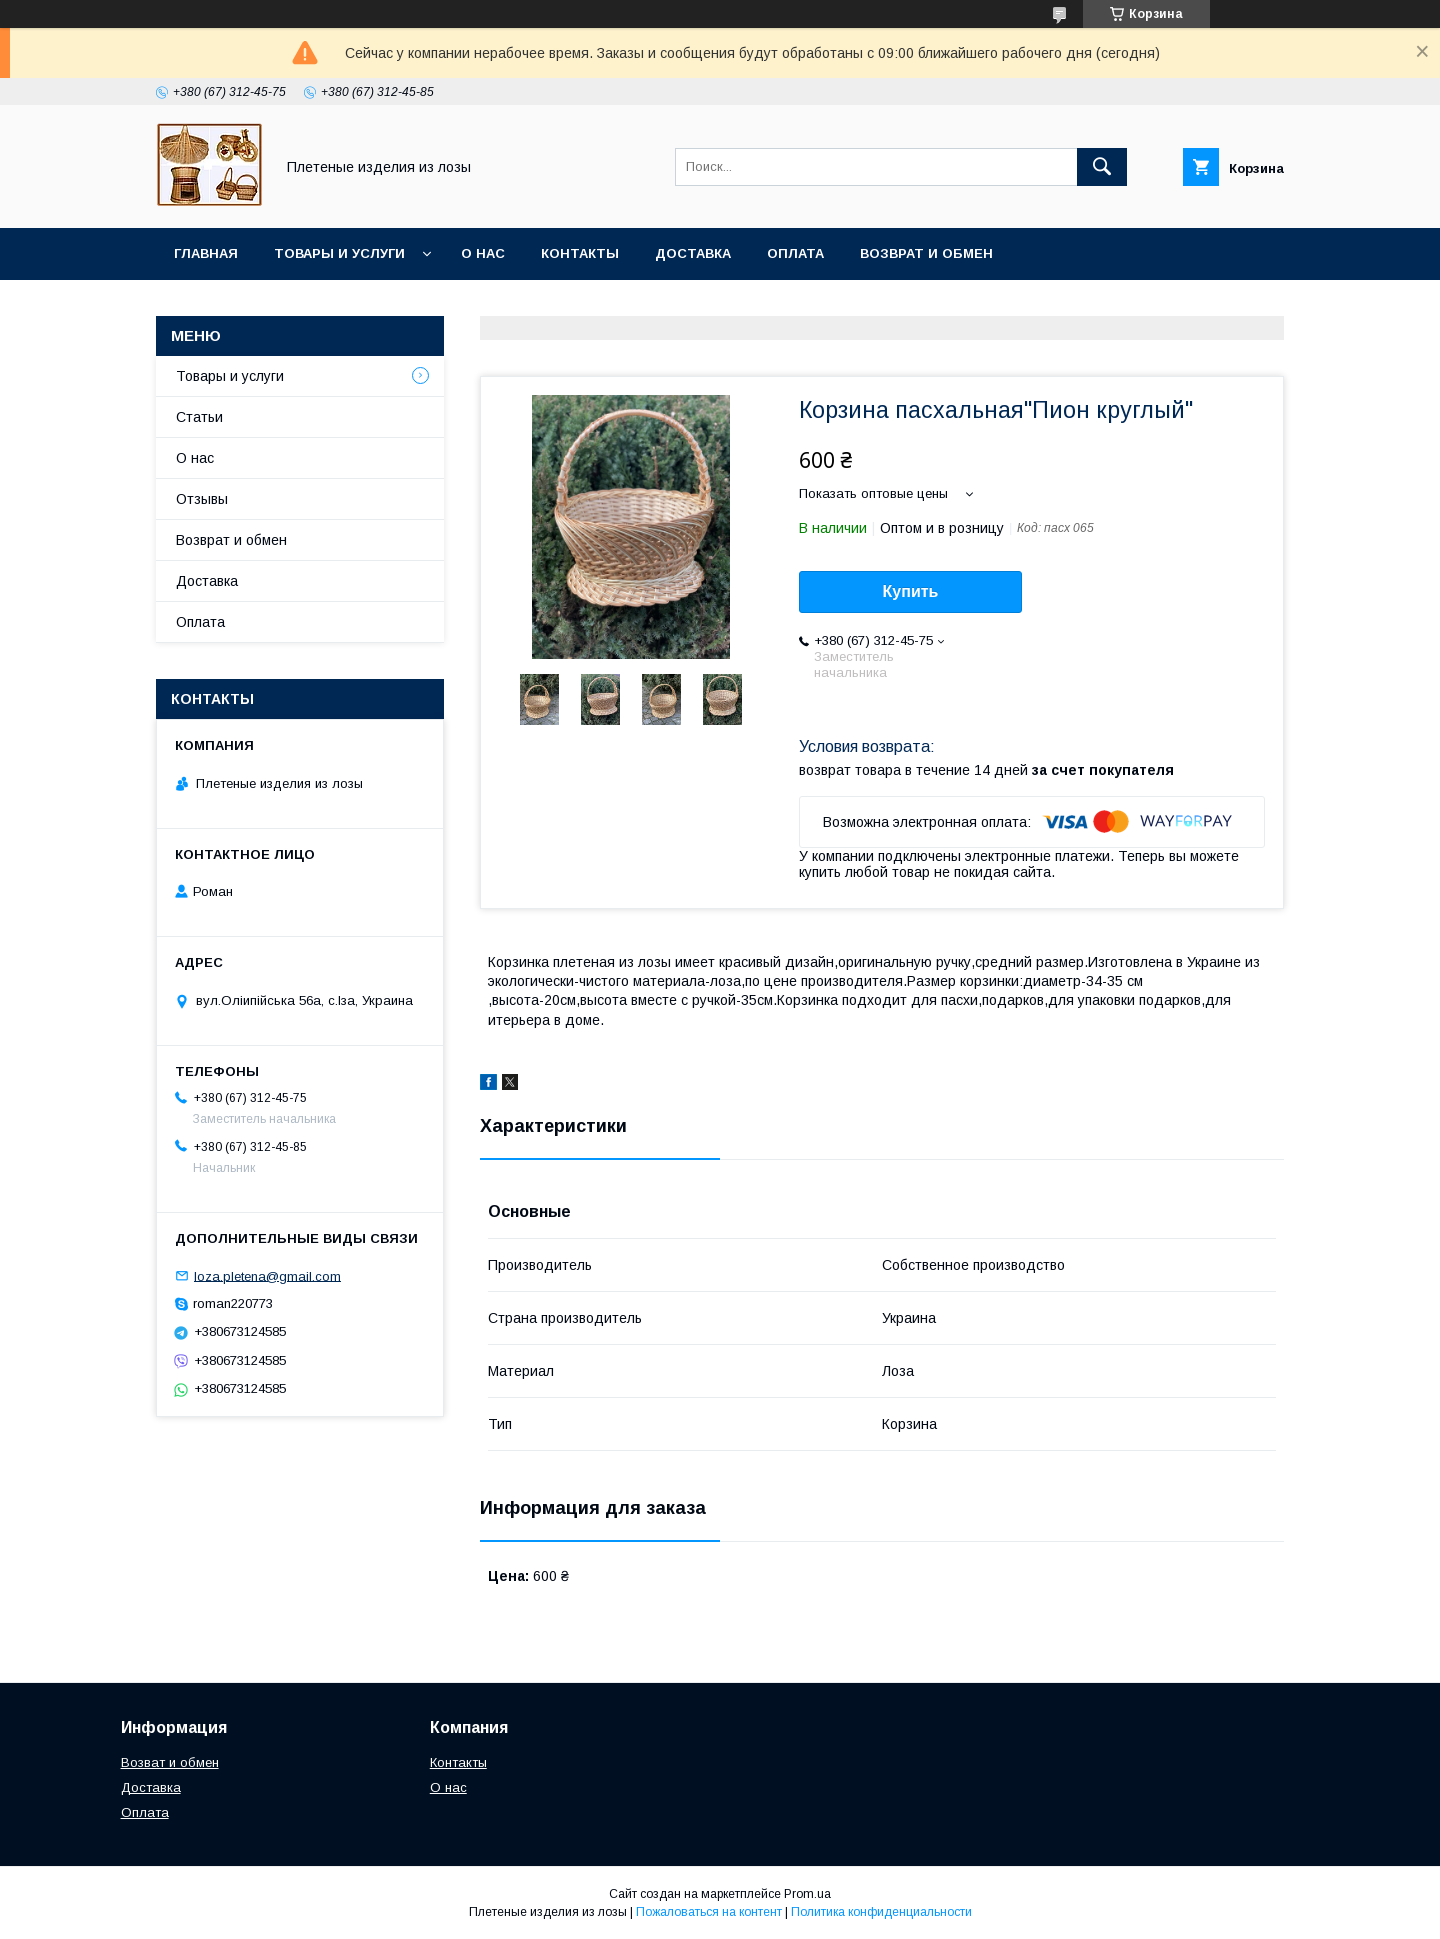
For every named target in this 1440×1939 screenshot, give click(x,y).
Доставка (693, 253)
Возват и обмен (170, 1762)
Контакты (580, 253)
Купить (911, 591)
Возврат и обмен (926, 253)
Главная (206, 253)
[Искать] (1102, 167)
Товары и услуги (339, 253)
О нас (483, 253)
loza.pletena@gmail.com (267, 1275)
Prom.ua (807, 1894)
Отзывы (202, 499)
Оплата (795, 253)
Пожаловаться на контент (709, 1912)
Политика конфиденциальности (881, 1912)
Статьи (199, 417)
